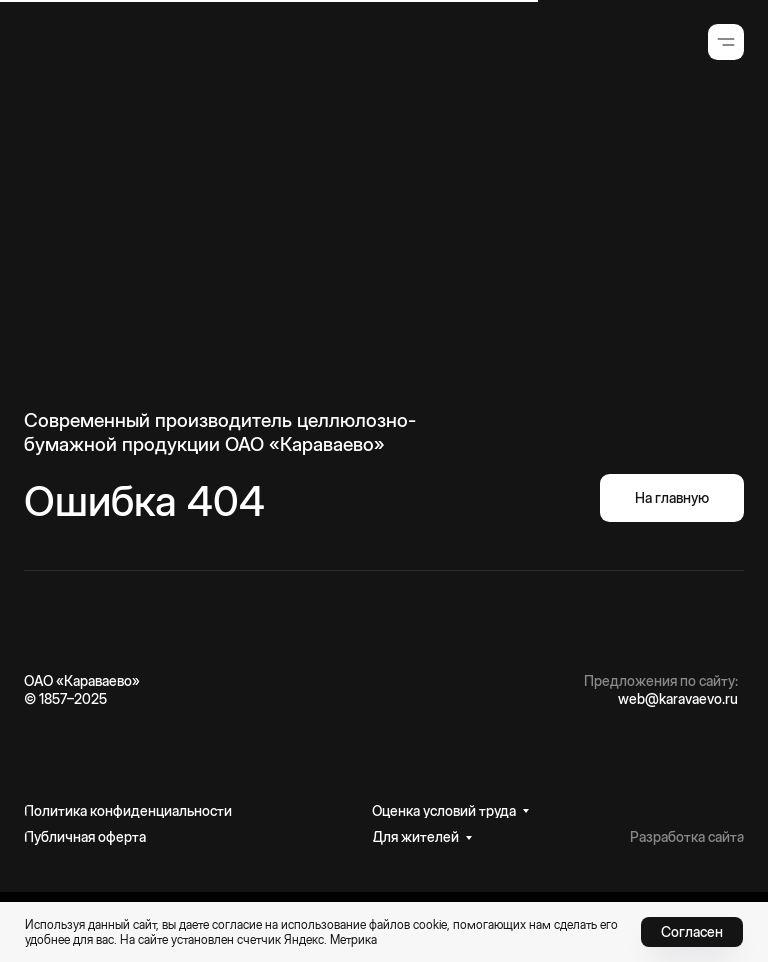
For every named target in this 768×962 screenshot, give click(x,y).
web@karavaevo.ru (678, 698)
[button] (726, 42)
